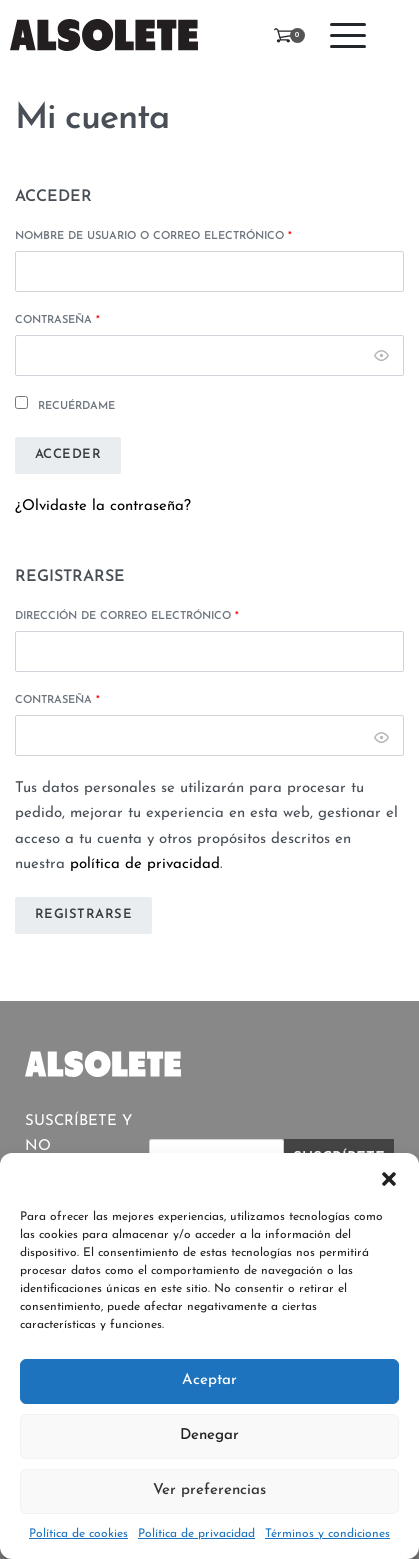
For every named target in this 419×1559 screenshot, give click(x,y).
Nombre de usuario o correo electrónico (153, 236)
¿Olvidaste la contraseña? (103, 506)
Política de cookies (78, 1534)
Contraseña (57, 320)
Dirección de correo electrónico (127, 616)
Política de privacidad (196, 1534)
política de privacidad (145, 864)
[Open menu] (348, 35)
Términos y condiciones (327, 1534)
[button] (389, 1178)
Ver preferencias (209, 1490)
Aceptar (209, 1380)
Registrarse (84, 914)
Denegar (209, 1435)
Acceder (68, 454)
